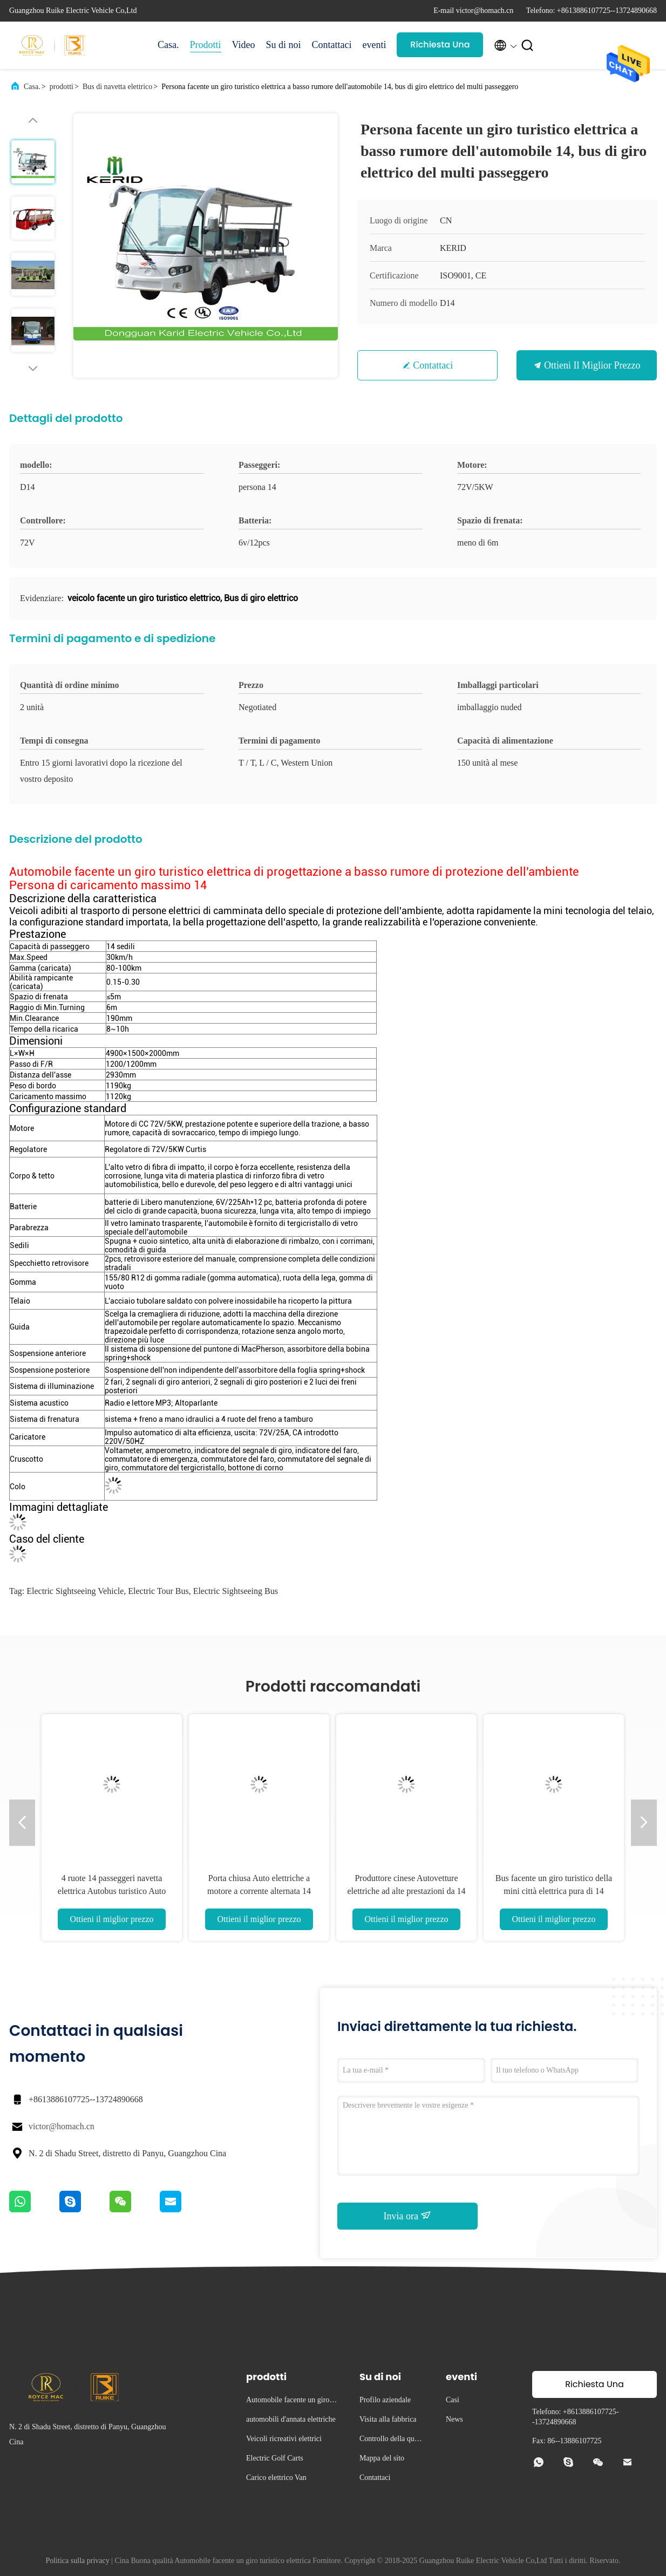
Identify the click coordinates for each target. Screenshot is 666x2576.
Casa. (168, 44)
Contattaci (331, 44)
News (454, 2419)
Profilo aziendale (385, 2400)
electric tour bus (158, 1591)
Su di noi (283, 44)
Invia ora (408, 2215)
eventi (374, 44)
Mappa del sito (381, 2458)
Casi (452, 2400)
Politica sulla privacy (78, 2561)
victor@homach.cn (61, 2126)
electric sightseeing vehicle (75, 1591)
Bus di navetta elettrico (117, 87)
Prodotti (205, 44)
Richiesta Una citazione (440, 47)
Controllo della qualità (391, 2440)
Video (243, 44)
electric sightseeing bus (235, 1591)
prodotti (61, 87)
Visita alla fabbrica (388, 2419)
